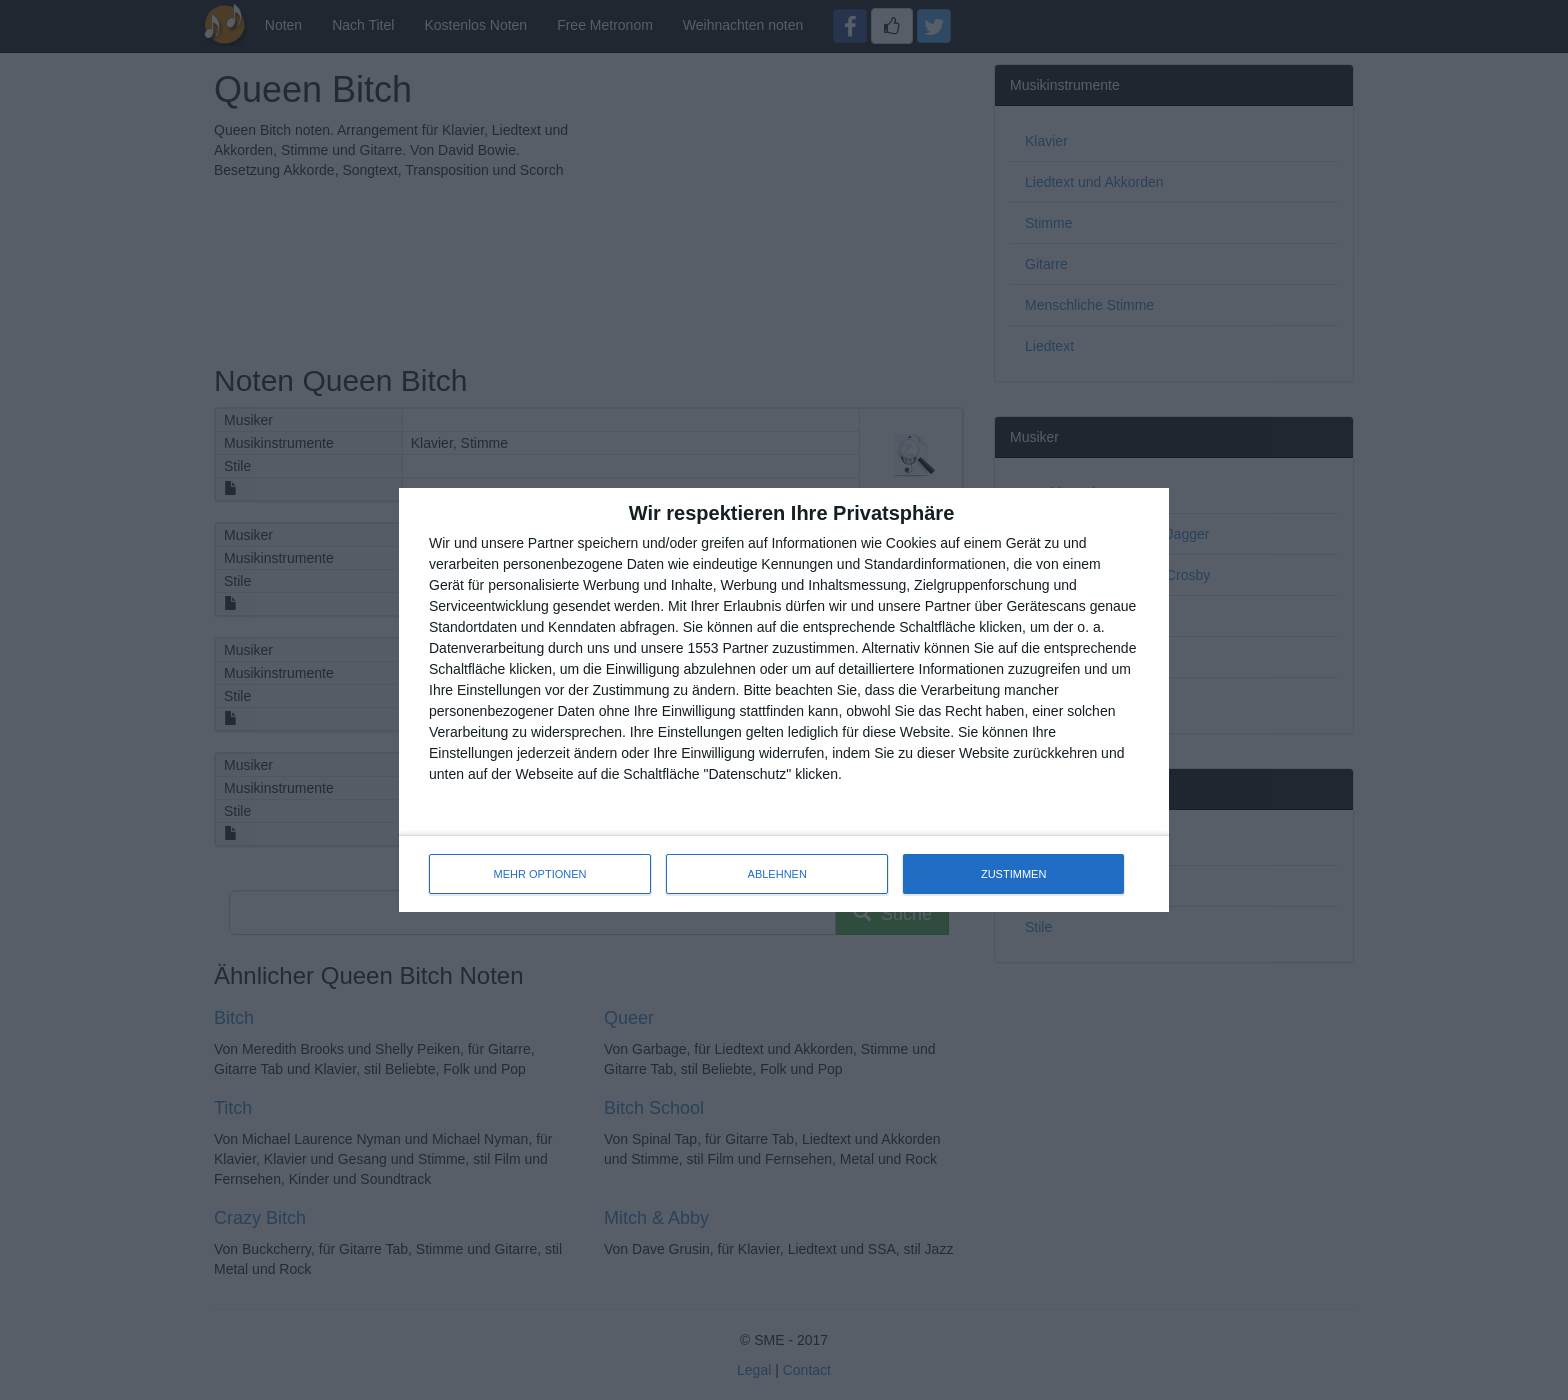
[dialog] (784, 700)
